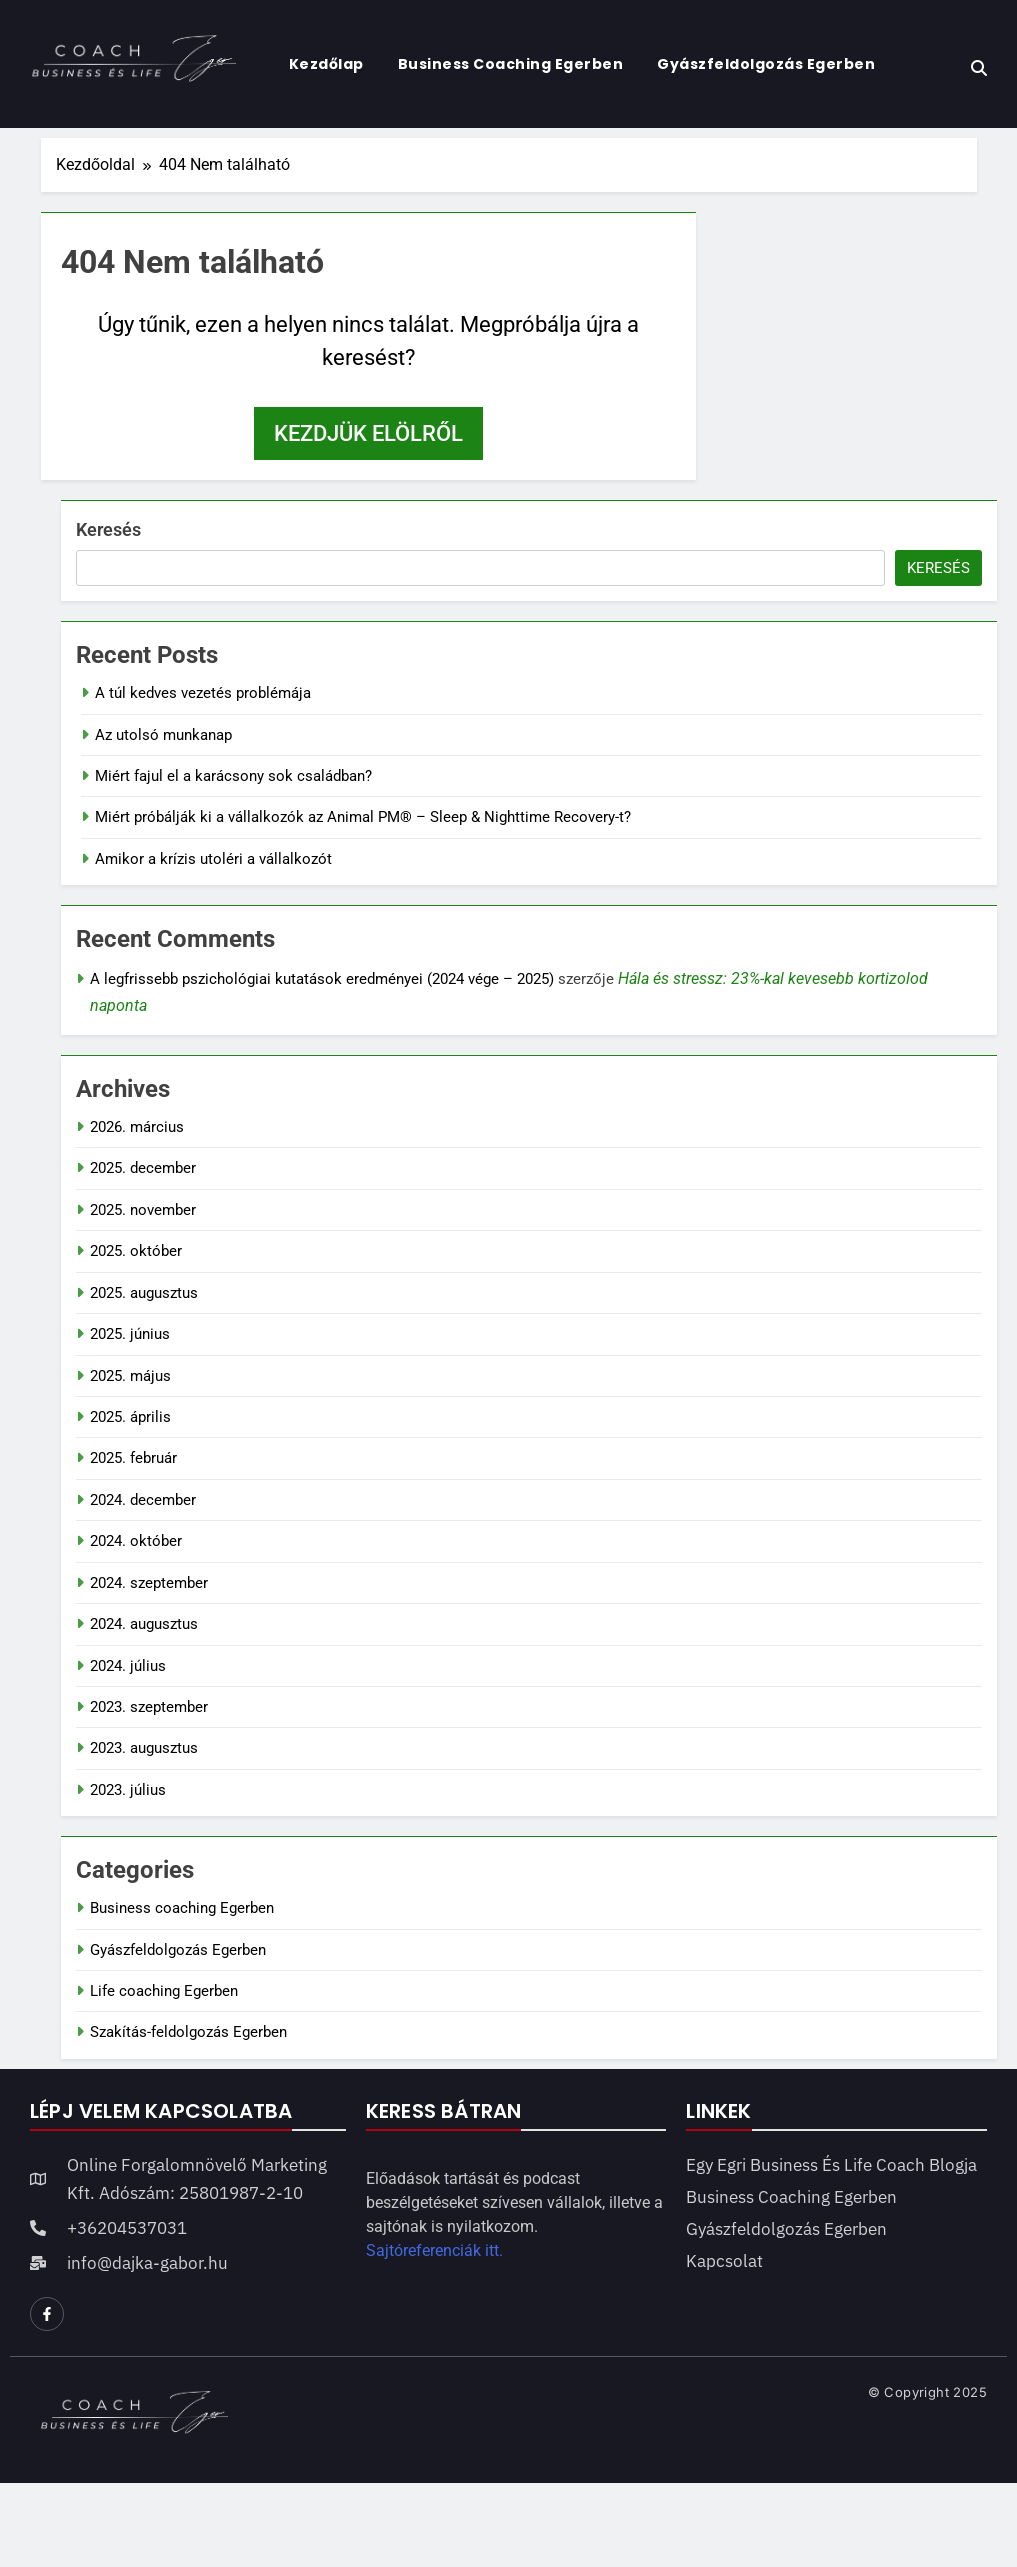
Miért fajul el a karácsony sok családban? (233, 776)
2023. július (128, 1790)
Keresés (108, 529)
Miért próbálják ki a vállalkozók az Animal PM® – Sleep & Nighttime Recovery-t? (363, 817)
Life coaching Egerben (164, 1991)
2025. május (130, 1376)
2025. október (136, 1251)
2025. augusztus (144, 1293)
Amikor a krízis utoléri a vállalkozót (213, 859)
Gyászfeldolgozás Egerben (766, 64)
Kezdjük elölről (368, 433)
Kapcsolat (724, 2261)
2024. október (136, 1541)
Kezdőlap (326, 64)
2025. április (130, 1417)
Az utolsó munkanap (163, 735)
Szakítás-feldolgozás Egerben (188, 2032)
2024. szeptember (149, 1583)
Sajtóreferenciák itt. (434, 2250)
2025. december (143, 1168)
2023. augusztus (144, 1748)
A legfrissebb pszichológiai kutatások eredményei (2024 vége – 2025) (322, 979)
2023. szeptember (149, 1707)
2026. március (137, 1127)
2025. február (133, 1458)
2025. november (143, 1210)
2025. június (130, 1334)
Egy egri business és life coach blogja (831, 2165)
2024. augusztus (144, 1624)
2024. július (128, 1666)
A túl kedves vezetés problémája (203, 693)
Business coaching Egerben (511, 64)
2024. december (143, 1500)
